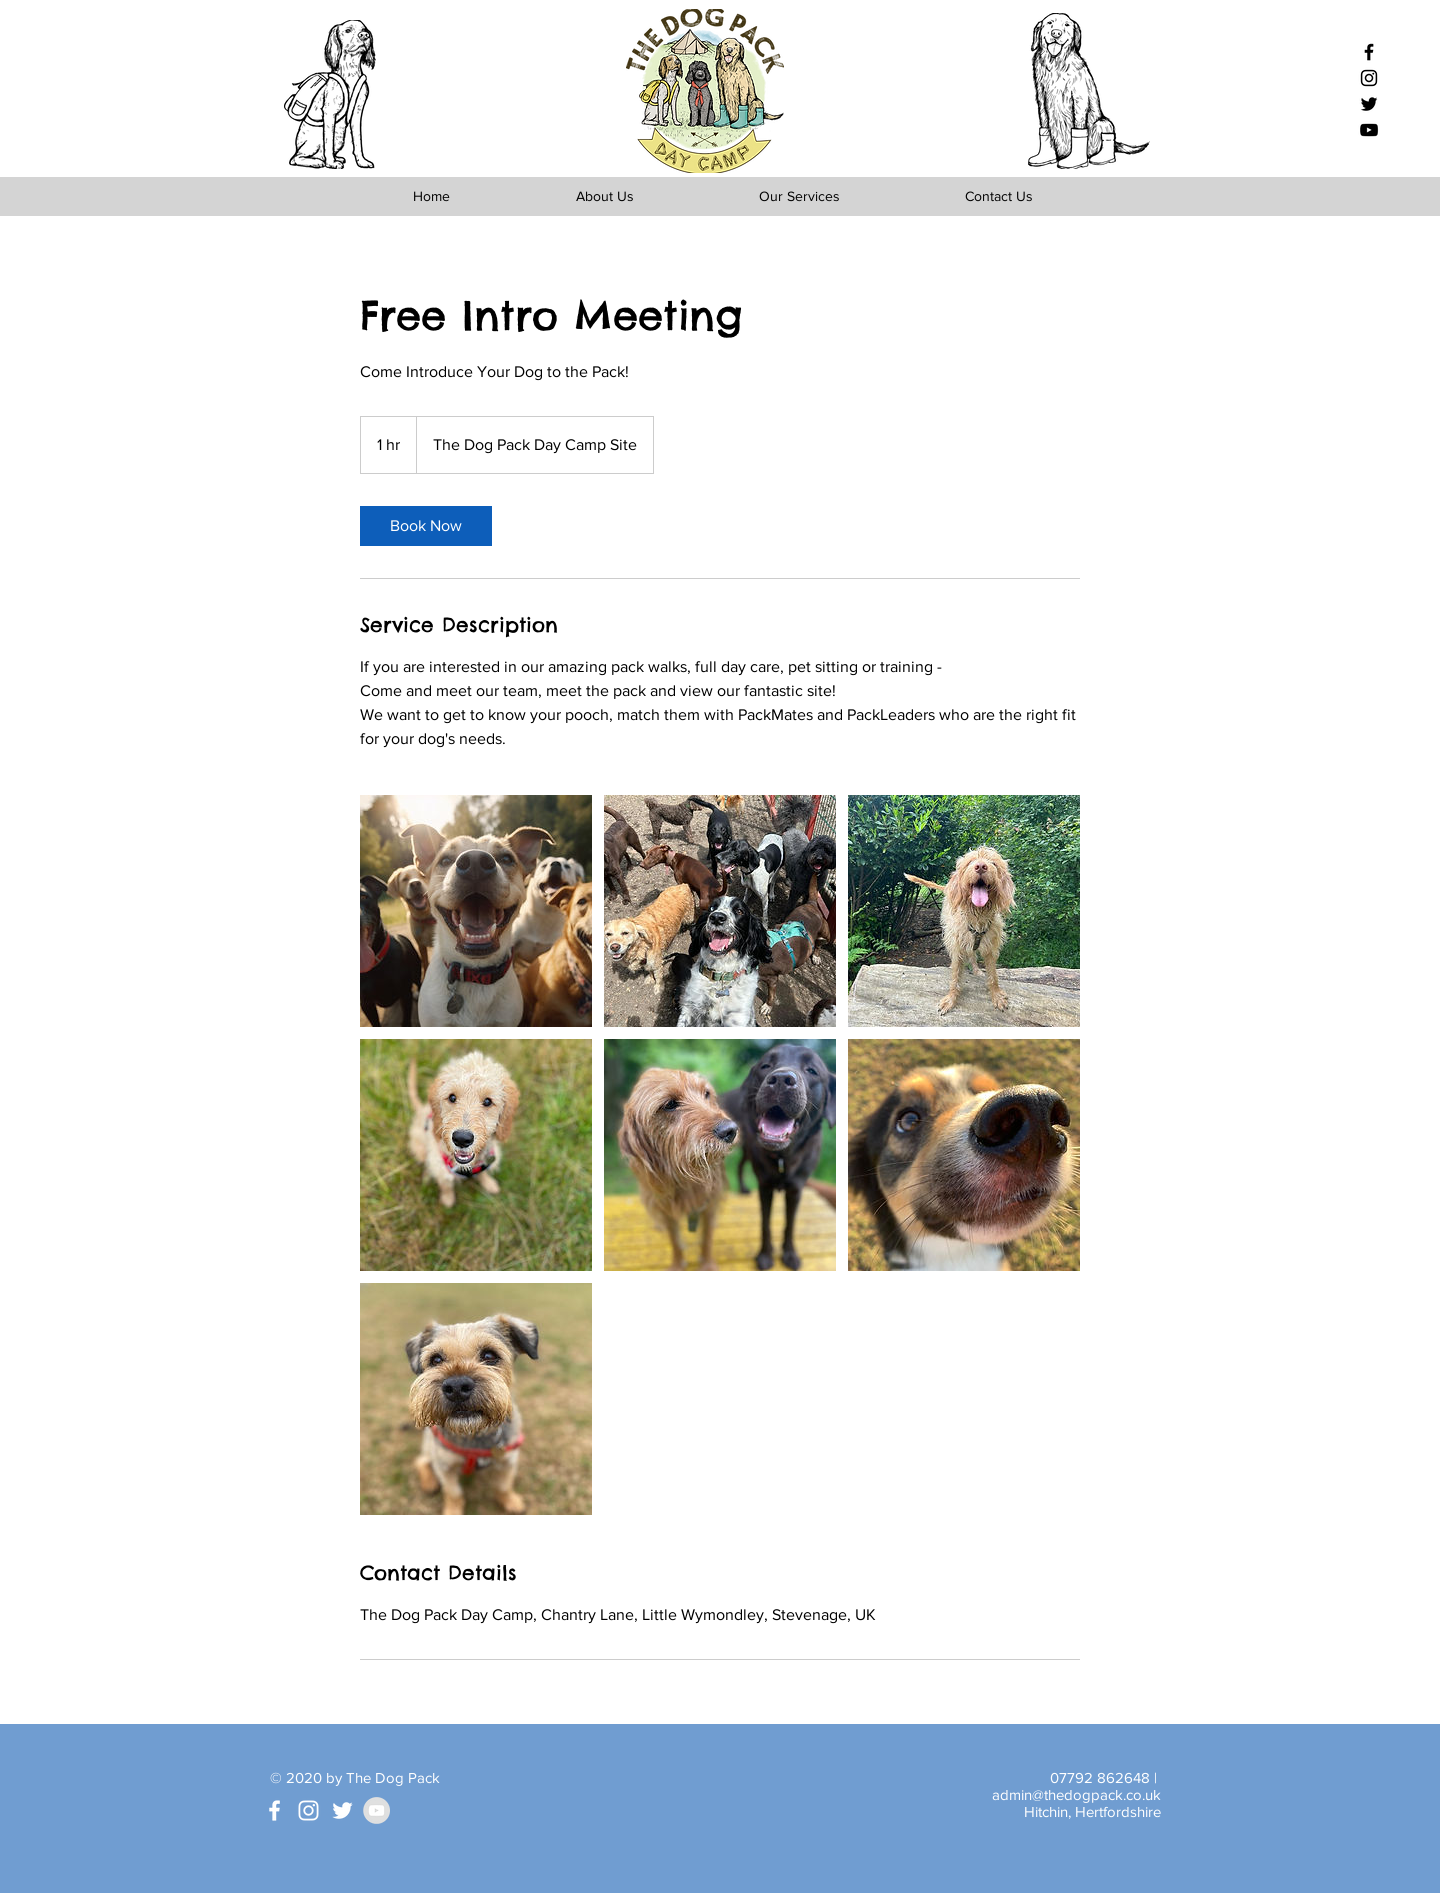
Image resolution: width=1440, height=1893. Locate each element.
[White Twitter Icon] (342, 1810)
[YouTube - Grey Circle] (376, 1810)
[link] (426, 526)
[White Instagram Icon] (308, 1810)
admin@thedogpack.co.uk (1076, 1794)
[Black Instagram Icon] (1369, 78)
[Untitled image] (476, 911)
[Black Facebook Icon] (1369, 52)
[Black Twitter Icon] (1369, 104)
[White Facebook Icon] (274, 1810)
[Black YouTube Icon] (1369, 130)
